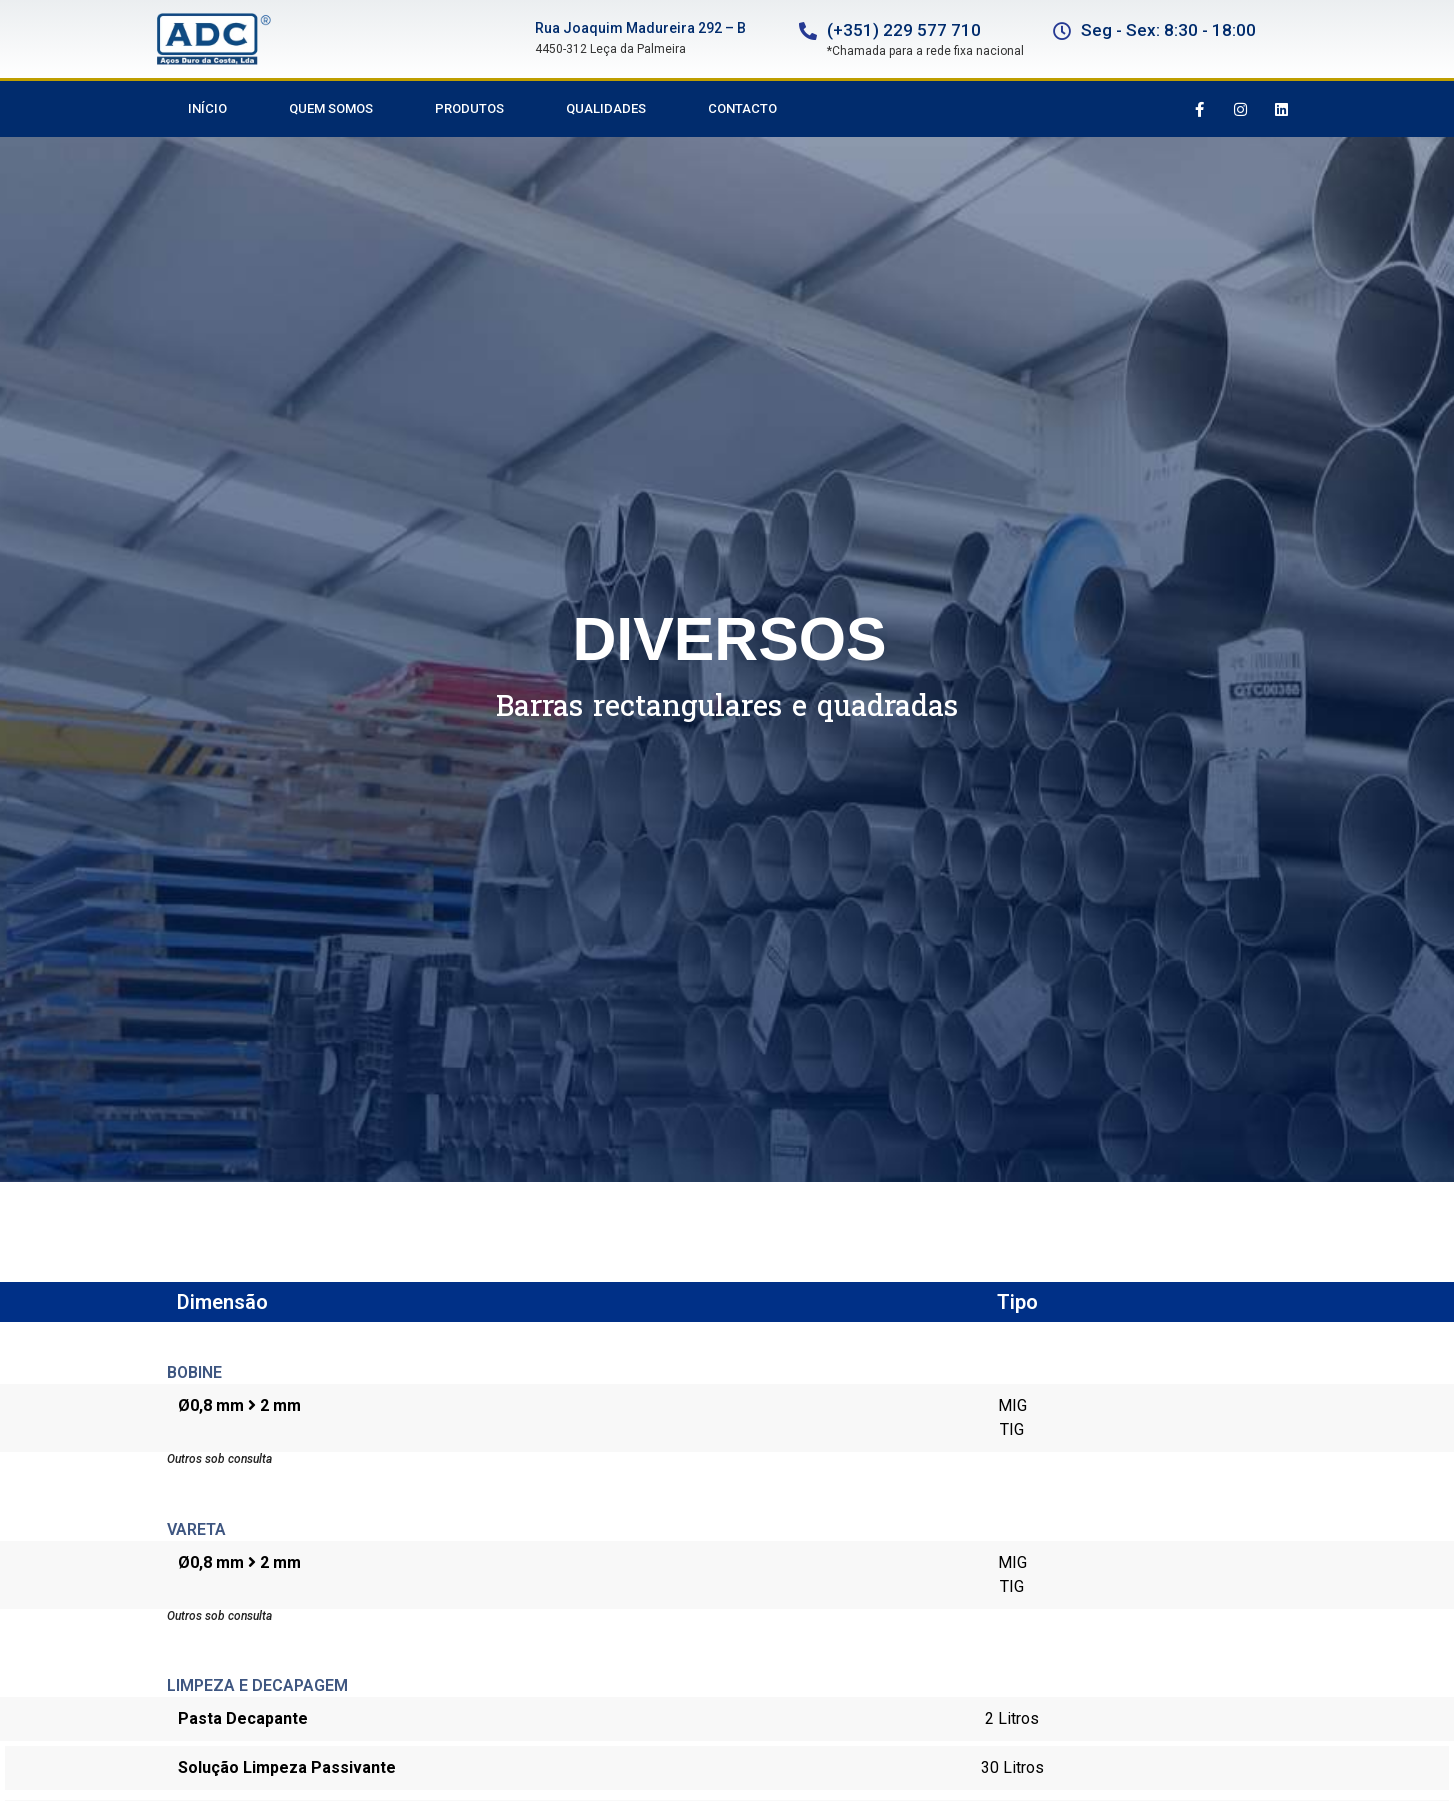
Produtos (469, 108)
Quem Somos (331, 108)
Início (207, 108)
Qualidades (606, 108)
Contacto (742, 108)
